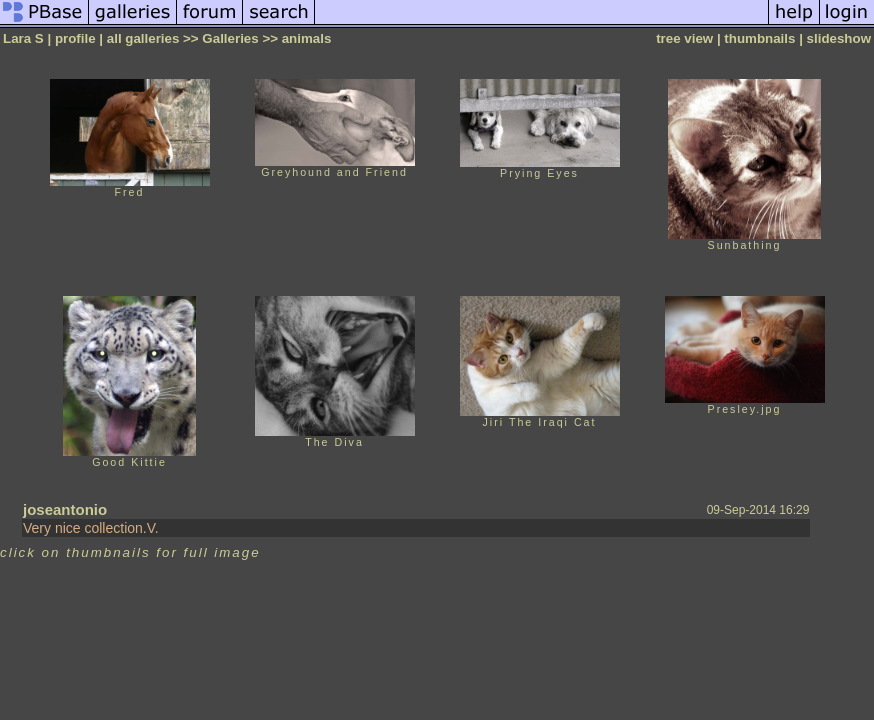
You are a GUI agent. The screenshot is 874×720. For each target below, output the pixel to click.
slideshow (839, 38)
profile (75, 38)
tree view (684, 38)
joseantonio (65, 509)
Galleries (230, 38)
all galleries (143, 38)
